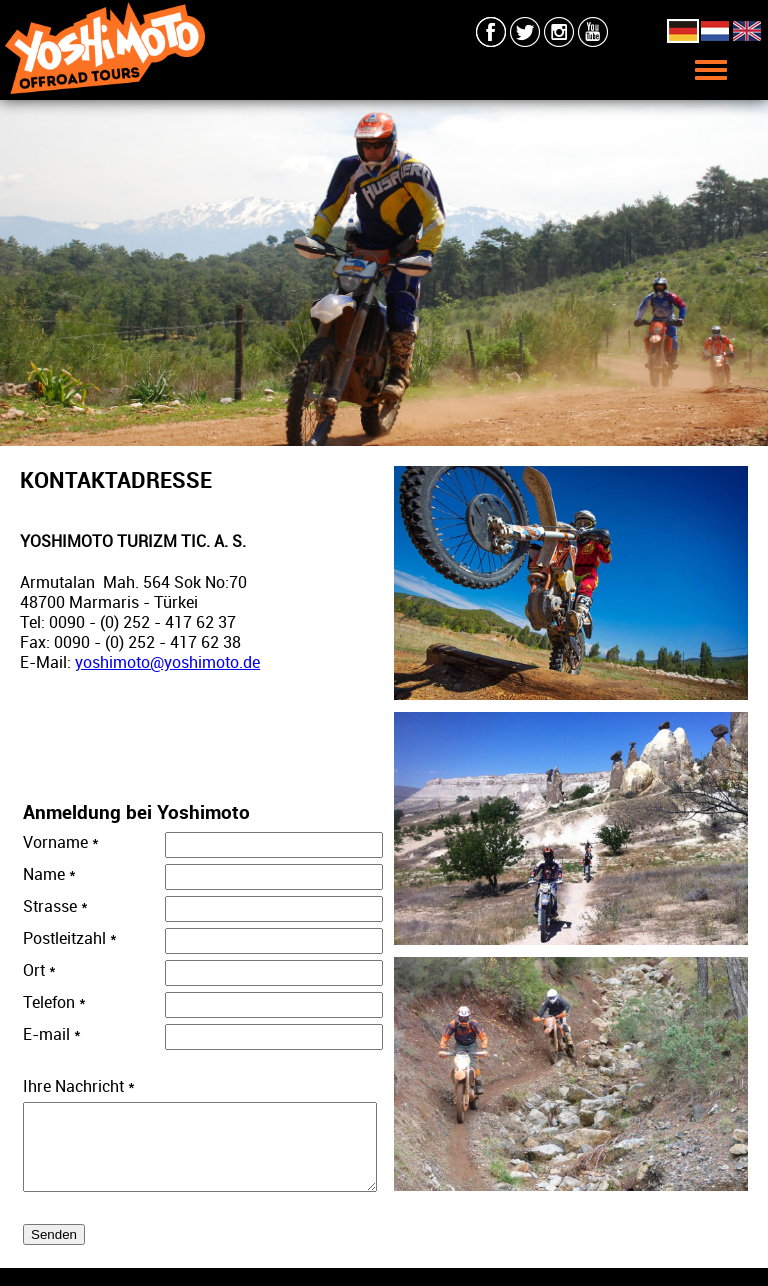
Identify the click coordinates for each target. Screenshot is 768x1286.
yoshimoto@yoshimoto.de (167, 662)
